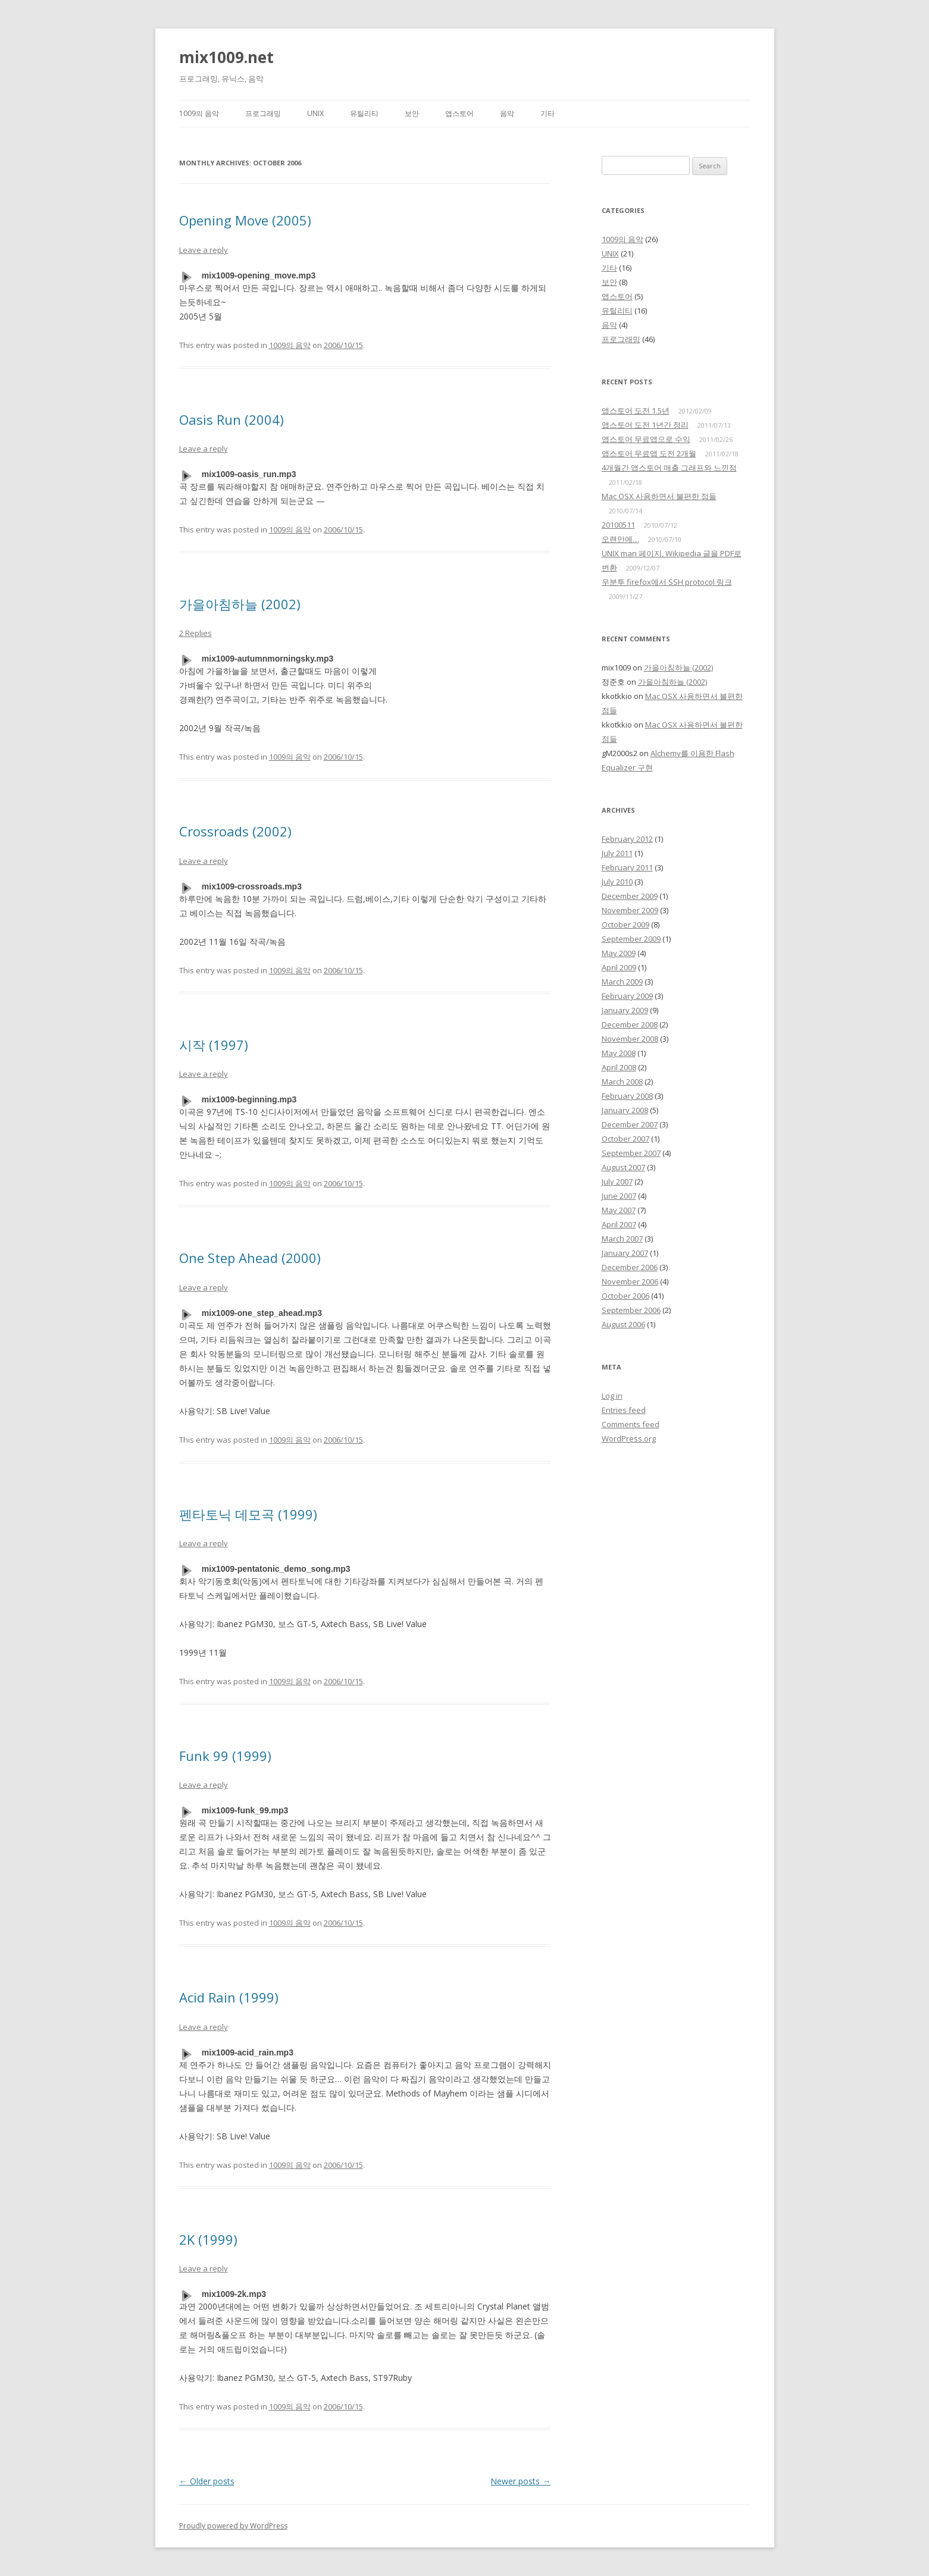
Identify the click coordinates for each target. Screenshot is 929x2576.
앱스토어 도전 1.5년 (636, 410)
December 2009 (630, 896)
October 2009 (625, 924)
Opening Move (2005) (245, 220)
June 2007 (619, 1195)
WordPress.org (629, 1438)
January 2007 (625, 1253)
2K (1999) (208, 2239)
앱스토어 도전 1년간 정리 (645, 424)
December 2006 (630, 1267)
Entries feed (624, 1410)
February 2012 (627, 838)
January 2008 (625, 1110)
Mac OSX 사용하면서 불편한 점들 (659, 496)
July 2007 (617, 1181)
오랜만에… (620, 539)
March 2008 (622, 1081)
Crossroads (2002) (235, 831)
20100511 (618, 524)
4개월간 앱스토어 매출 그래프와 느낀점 (669, 467)
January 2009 (625, 1010)
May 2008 (619, 1053)
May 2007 (619, 1210)
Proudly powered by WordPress (233, 2526)
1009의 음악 (199, 113)
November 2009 (630, 910)
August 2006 (623, 1324)
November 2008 (630, 1038)
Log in (612, 1395)
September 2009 (631, 938)
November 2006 (630, 1281)
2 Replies (195, 633)
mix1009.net (226, 57)
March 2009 (622, 981)
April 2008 (619, 1067)
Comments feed (630, 1424)
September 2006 (631, 1310)
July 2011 (617, 853)
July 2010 (617, 881)
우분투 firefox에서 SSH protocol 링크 (667, 581)
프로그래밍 (263, 113)
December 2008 (630, 1024)
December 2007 (630, 1124)
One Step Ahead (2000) (250, 1258)
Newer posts (520, 2481)
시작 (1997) (213, 1045)
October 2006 (625, 1295)
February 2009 (627, 996)
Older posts (206, 2481)
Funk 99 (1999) (225, 1756)
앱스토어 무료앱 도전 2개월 (649, 453)
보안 (412, 113)
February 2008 (627, 1095)
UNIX (315, 113)
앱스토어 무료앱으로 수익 (646, 439)
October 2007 (625, 1138)
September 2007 (631, 1153)
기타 (547, 113)
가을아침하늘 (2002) (240, 604)
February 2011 (627, 867)
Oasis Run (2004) (231, 419)
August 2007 (623, 1167)
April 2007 (619, 1224)
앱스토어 (459, 113)
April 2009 (619, 967)
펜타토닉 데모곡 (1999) (248, 1514)
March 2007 (622, 1238)
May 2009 (619, 953)
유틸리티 (364, 113)
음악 (507, 113)
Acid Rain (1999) (229, 1997)
